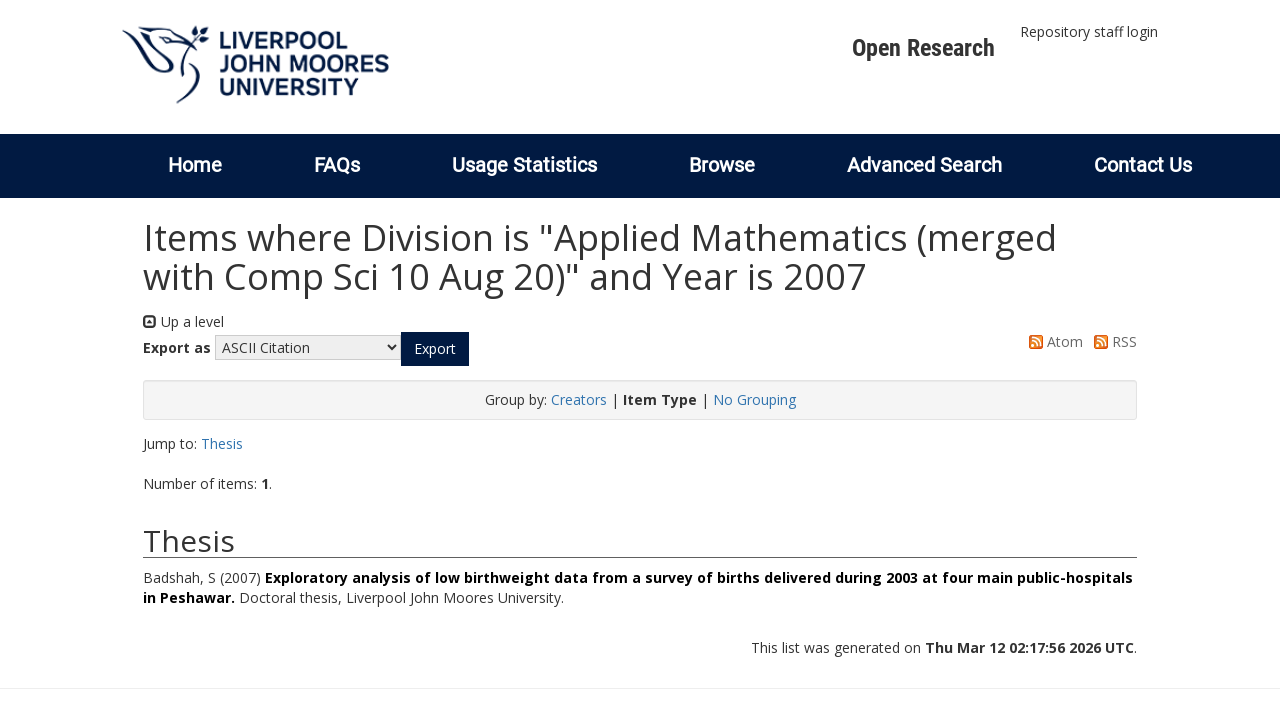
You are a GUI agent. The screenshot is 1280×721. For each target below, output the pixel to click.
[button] (435, 349)
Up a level (183, 321)
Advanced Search (924, 165)
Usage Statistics (524, 165)
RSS (1112, 341)
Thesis (222, 443)
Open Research (923, 48)
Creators (579, 399)
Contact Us (1143, 165)
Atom (1052, 341)
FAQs (337, 165)
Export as (177, 347)
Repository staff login (1089, 31)
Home (195, 165)
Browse (722, 165)
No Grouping (754, 399)
